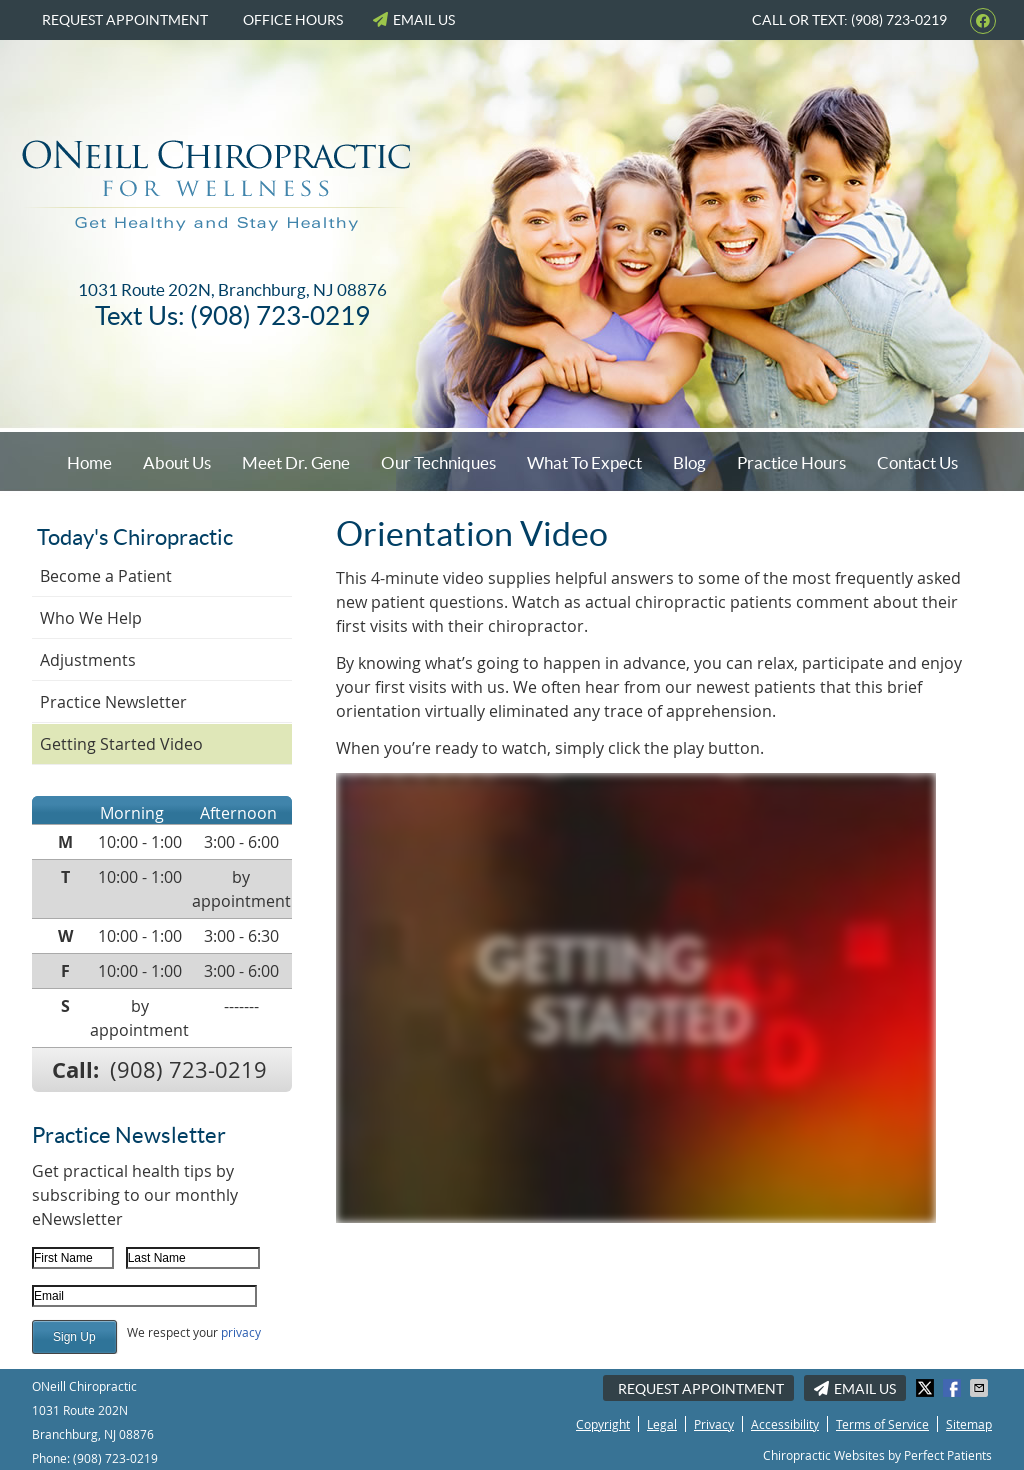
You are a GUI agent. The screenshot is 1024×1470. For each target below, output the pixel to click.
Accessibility (785, 1424)
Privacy (714, 1424)
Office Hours (293, 20)
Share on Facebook (954, 1388)
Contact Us (917, 462)
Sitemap (969, 1424)
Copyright (603, 1424)
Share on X (927, 1388)
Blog (689, 462)
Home (89, 462)
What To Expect (584, 462)
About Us (177, 462)
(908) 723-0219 (188, 1069)
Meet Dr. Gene (296, 462)
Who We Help (91, 618)
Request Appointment (125, 20)
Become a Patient (106, 576)
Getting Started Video (121, 744)
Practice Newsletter (113, 702)
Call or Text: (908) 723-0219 (849, 20)
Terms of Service (882, 1424)
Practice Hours (791, 462)
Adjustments (88, 660)
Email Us (414, 20)
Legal (662, 1424)
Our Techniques (438, 462)
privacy (241, 1332)
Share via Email (981, 1388)
